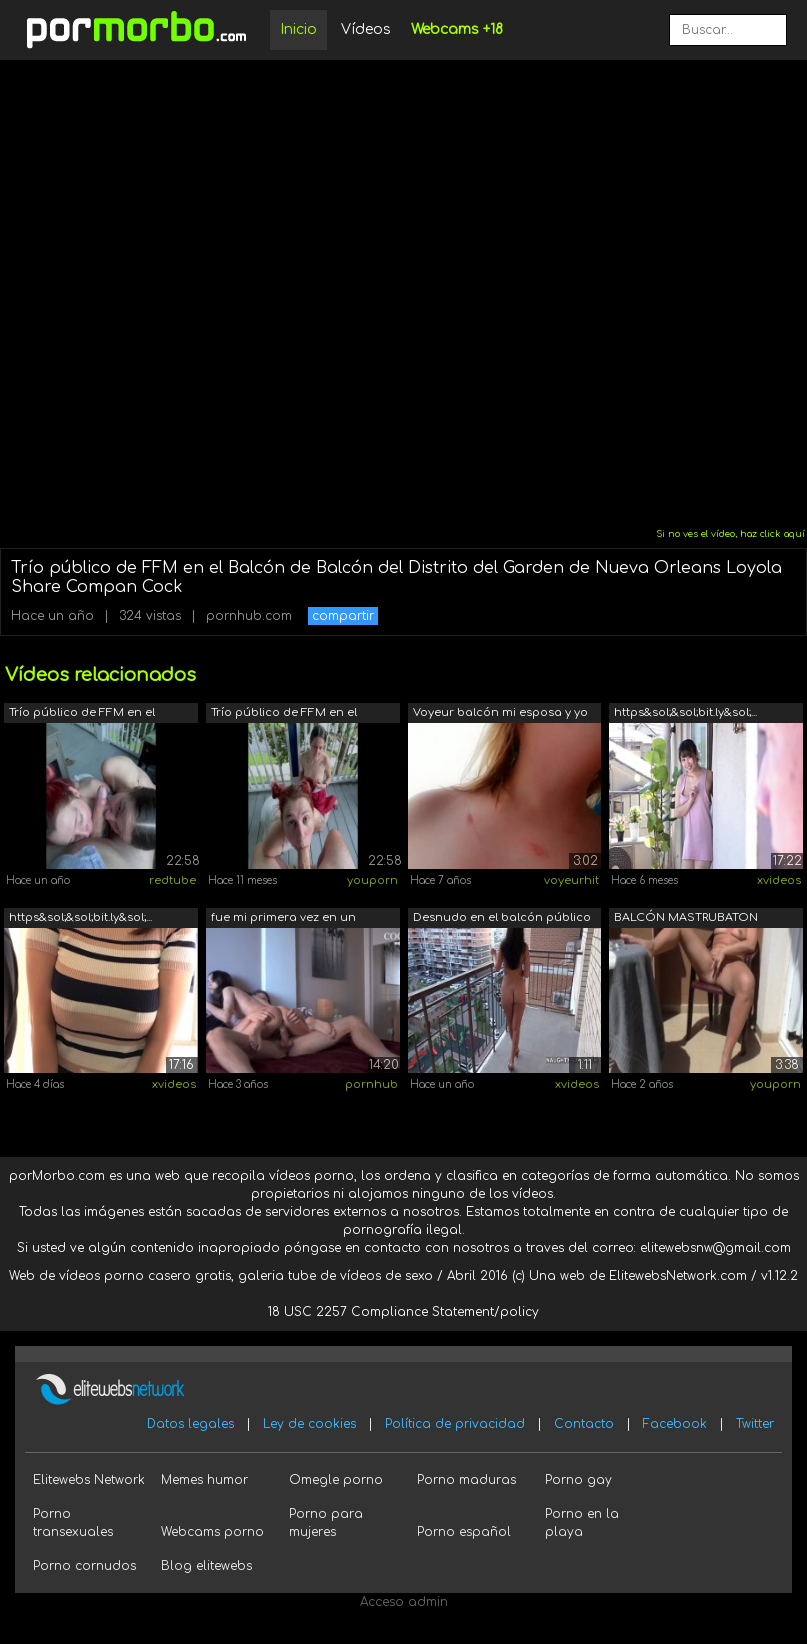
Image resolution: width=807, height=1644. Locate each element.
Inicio (298, 29)
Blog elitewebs (206, 1566)
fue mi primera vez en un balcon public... (283, 919)
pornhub (371, 1084)
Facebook (675, 1424)
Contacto (584, 1424)
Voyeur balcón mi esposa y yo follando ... (500, 714)
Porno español (464, 1532)
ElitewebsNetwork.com (678, 1276)
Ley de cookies (309, 1424)
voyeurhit (571, 880)
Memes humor (204, 1480)
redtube (172, 880)
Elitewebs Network (89, 1480)
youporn (372, 880)
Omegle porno (336, 1480)
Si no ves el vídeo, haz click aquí (730, 534)
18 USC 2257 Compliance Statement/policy (403, 1312)
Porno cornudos (84, 1566)
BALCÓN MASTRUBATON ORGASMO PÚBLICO (686, 919)
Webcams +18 (457, 29)
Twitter (755, 1424)
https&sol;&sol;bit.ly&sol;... (685, 712)
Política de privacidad (455, 1424)
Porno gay (578, 1480)
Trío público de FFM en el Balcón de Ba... (82, 714)
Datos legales (190, 1424)
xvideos (779, 880)
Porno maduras (466, 1480)
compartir (343, 616)
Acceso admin (404, 1602)
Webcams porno (212, 1532)
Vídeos (366, 29)
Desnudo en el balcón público (502, 917)
